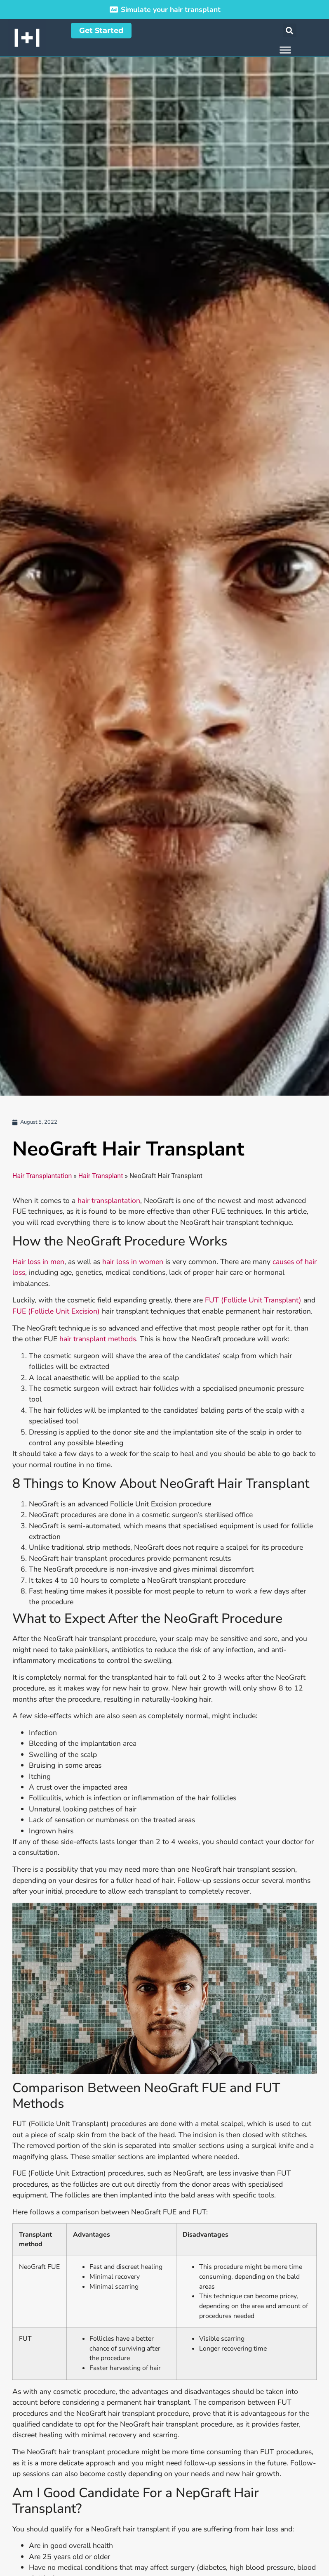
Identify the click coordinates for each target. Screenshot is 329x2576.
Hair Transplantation (42, 1176)
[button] (289, 30)
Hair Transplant (100, 1176)
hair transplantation (109, 1200)
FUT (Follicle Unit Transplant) (253, 1300)
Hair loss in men (38, 1262)
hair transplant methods (97, 1339)
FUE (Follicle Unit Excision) (56, 1311)
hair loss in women (132, 1262)
